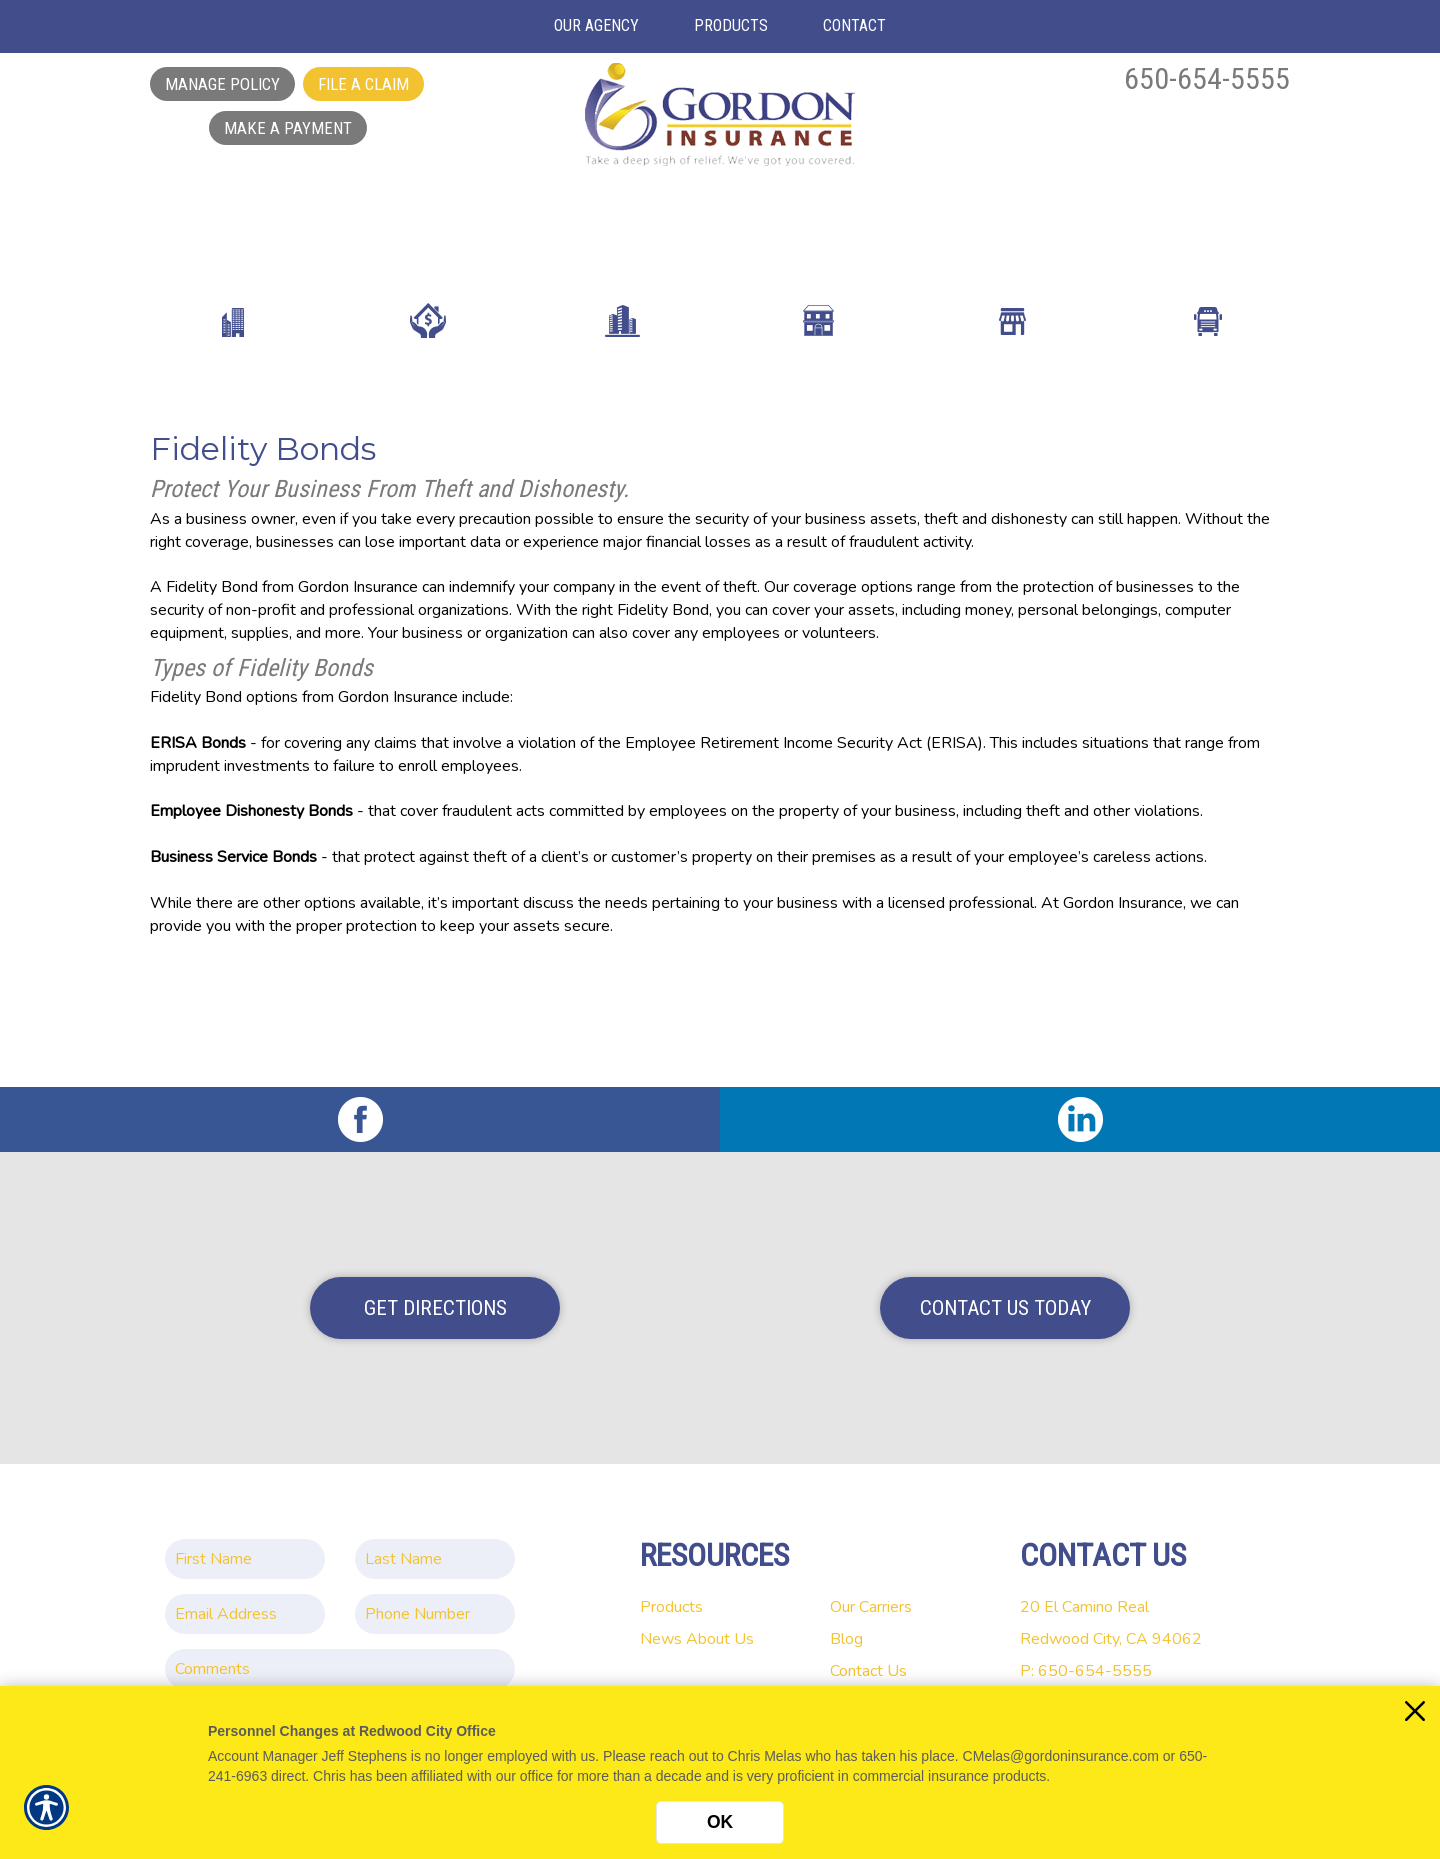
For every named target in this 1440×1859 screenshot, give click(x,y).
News (661, 1620)
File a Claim (363, 84)
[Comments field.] (340, 1650)
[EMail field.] (245, 1595)
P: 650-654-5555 (1086, 1652)
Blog (846, 1620)
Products (671, 1588)
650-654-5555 (1207, 78)
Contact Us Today (1005, 1289)
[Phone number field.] (435, 1595)
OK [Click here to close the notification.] (720, 1822)
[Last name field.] (435, 1540)
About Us (720, 1620)
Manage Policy (222, 84)
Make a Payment (288, 128)
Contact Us (868, 1652)
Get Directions (435, 1289)
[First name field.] (245, 1540)
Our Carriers (871, 1588)
